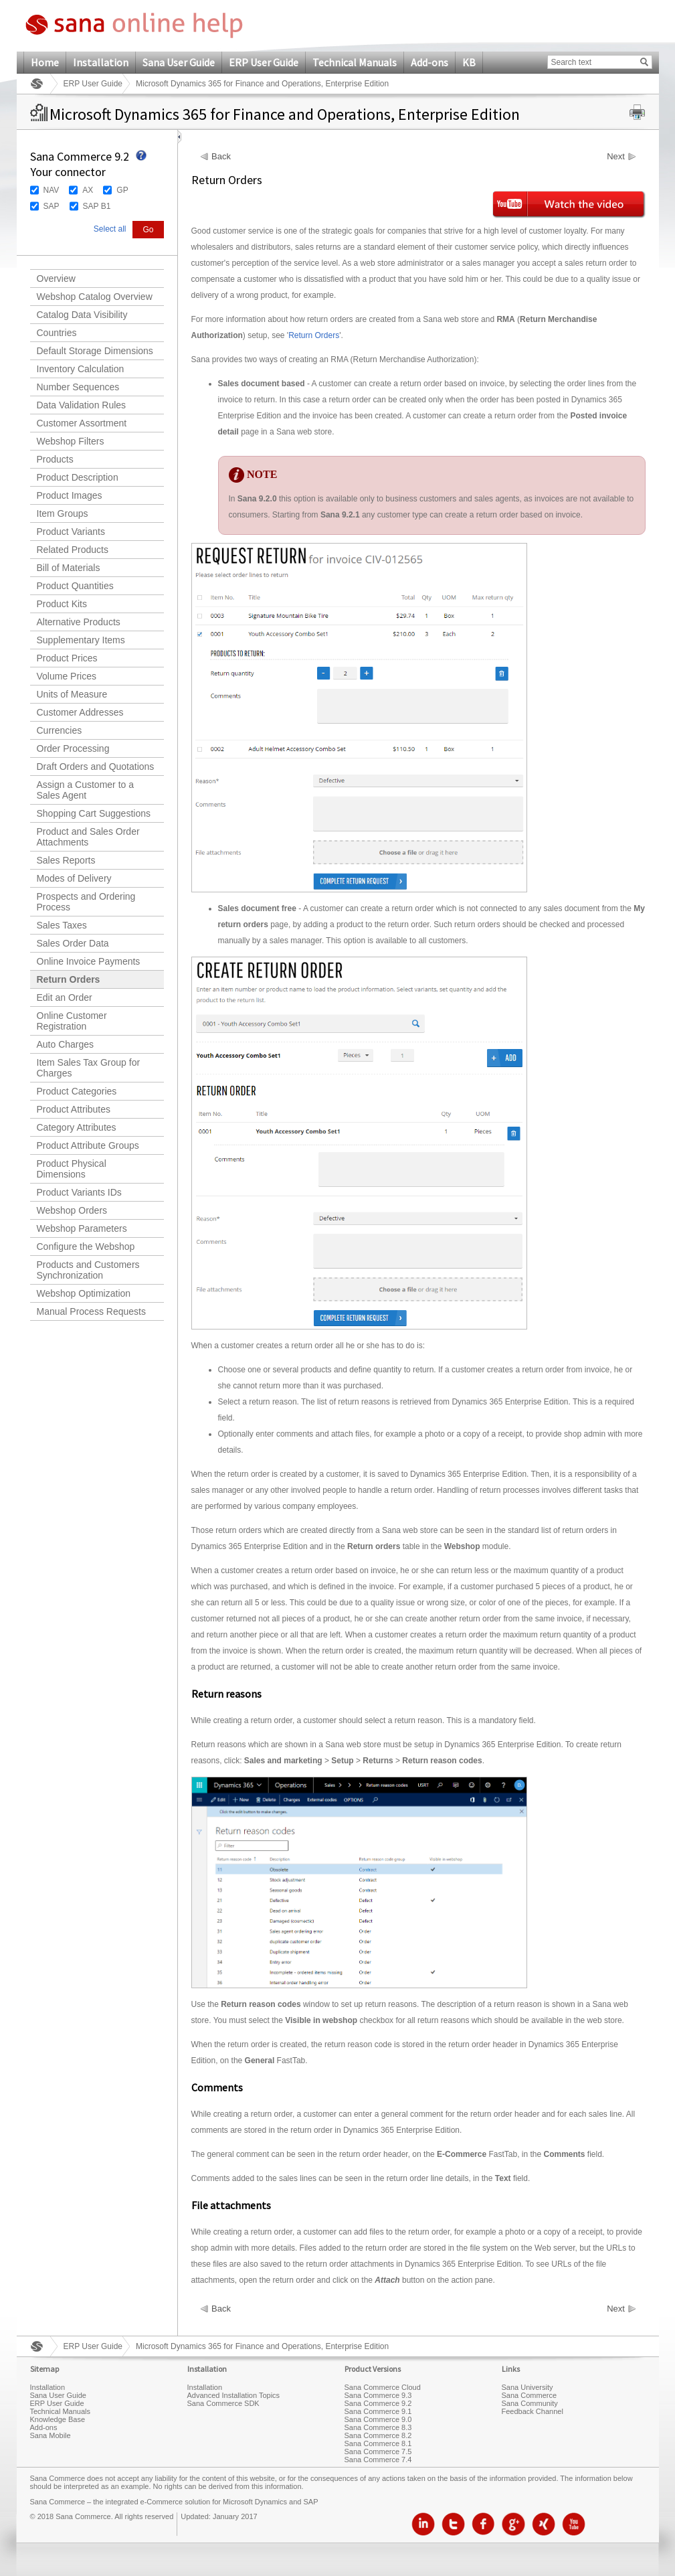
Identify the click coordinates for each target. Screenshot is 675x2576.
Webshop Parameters (82, 1228)
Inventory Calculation (80, 369)
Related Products (72, 549)
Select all (110, 229)
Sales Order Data (73, 943)
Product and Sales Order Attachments (88, 837)
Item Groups (62, 513)
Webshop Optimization (84, 1293)
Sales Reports (66, 860)
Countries (57, 332)
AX (87, 190)
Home (45, 62)
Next (616, 157)
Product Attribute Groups (88, 1145)
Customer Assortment (82, 423)
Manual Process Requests (91, 1311)
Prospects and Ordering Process (86, 901)
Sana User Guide (178, 62)
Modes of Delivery (74, 878)
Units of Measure (72, 694)
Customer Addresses (80, 712)
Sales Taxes (62, 925)
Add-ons (429, 62)
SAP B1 (97, 206)
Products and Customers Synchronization (88, 1270)
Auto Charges (65, 1044)
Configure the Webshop (86, 1246)
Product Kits (62, 603)
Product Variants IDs (79, 1192)
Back (221, 157)
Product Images (69, 495)
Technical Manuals (354, 62)
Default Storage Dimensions (95, 350)
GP (122, 190)
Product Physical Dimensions (71, 1169)
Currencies (59, 730)
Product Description (77, 477)
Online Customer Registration (72, 1021)
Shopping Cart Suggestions (94, 813)
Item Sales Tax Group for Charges (88, 1067)
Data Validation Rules (81, 405)
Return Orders (68, 979)
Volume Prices (66, 676)
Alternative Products (78, 622)
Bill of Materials (68, 567)
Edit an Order (64, 997)
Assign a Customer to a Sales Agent (85, 790)
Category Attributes (76, 1127)
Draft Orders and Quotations (96, 766)
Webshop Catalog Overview (95, 296)
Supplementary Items (81, 640)
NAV (51, 190)
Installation (100, 62)
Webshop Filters (70, 441)
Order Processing (73, 748)
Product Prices (67, 658)
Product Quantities (75, 585)
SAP (51, 206)
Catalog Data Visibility (82, 314)
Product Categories (77, 1091)
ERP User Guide (263, 62)
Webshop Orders (72, 1210)
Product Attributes (74, 1109)
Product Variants (71, 531)
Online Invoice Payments (88, 961)
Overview (56, 278)
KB (469, 62)
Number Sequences (78, 387)
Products (55, 459)
